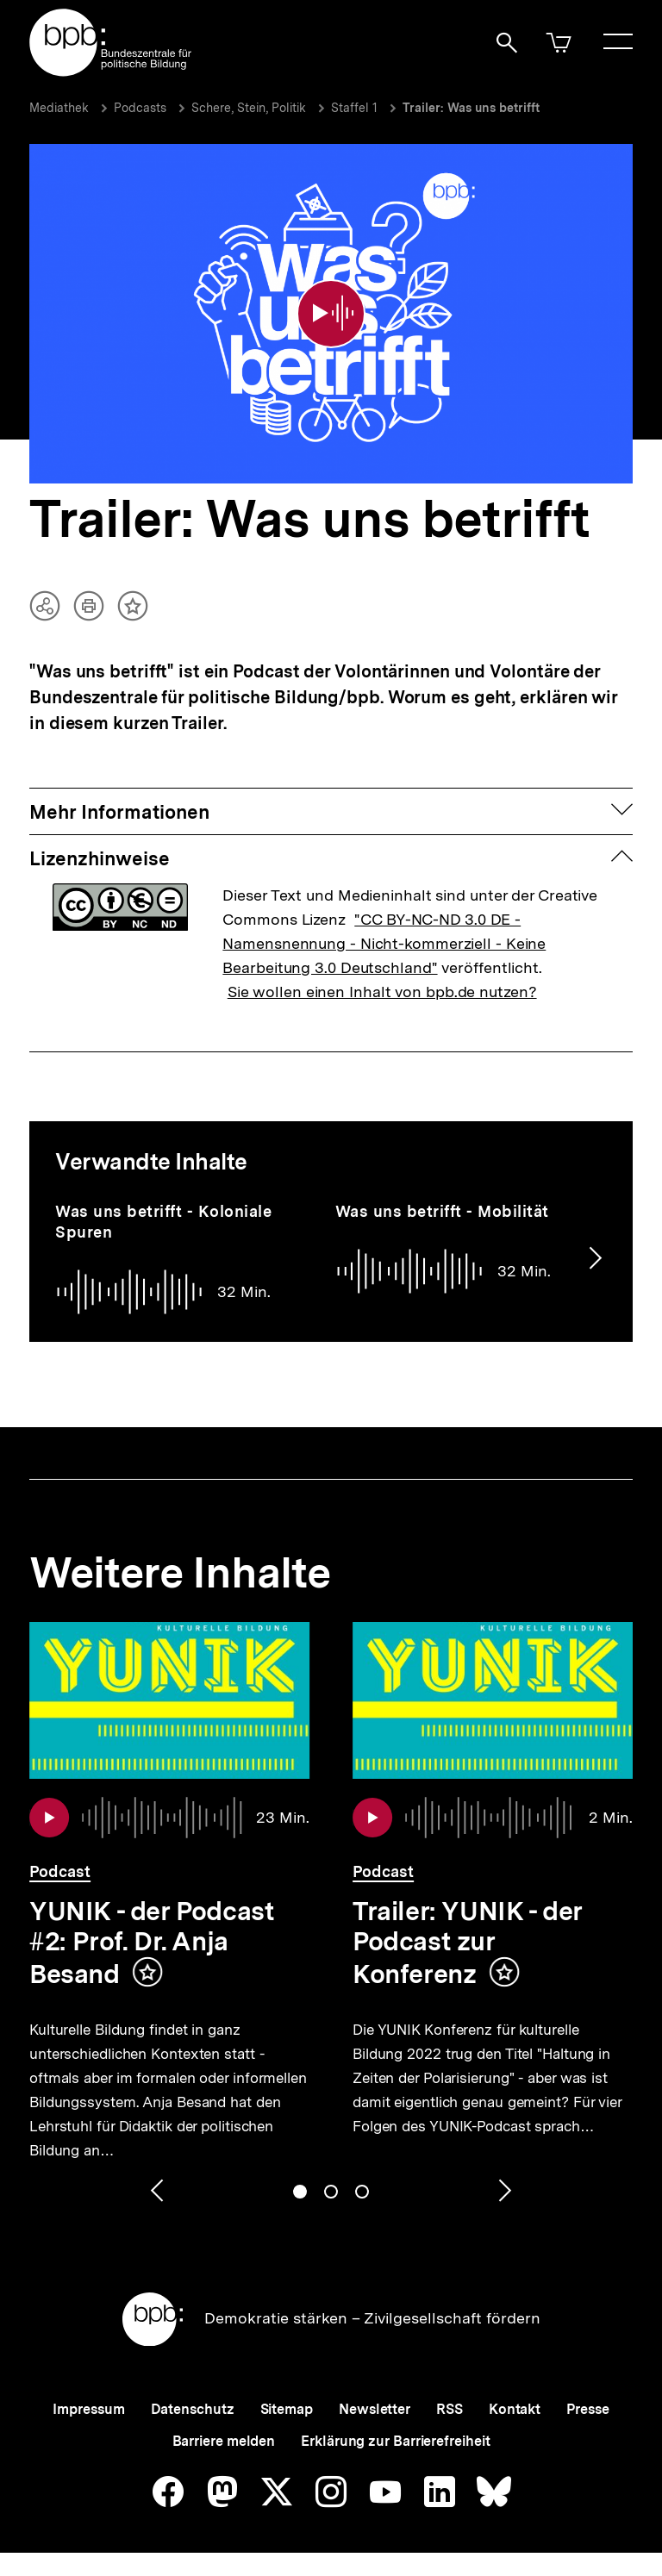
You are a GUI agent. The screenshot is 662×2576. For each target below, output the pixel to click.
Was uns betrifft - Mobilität (442, 1211)
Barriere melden (224, 2441)
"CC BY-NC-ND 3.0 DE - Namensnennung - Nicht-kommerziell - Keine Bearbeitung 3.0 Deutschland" (384, 943)
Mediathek (59, 108)
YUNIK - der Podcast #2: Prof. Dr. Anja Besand (151, 1942)
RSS (449, 2409)
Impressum (88, 2409)
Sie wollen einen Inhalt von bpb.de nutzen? (382, 991)
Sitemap (286, 2409)
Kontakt (514, 2409)
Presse (587, 2409)
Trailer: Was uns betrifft (471, 108)
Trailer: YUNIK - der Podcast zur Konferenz (468, 1942)
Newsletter (374, 2409)
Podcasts (140, 108)
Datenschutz (192, 2409)
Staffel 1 (354, 108)
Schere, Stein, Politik (248, 108)
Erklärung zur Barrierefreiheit (395, 2441)
